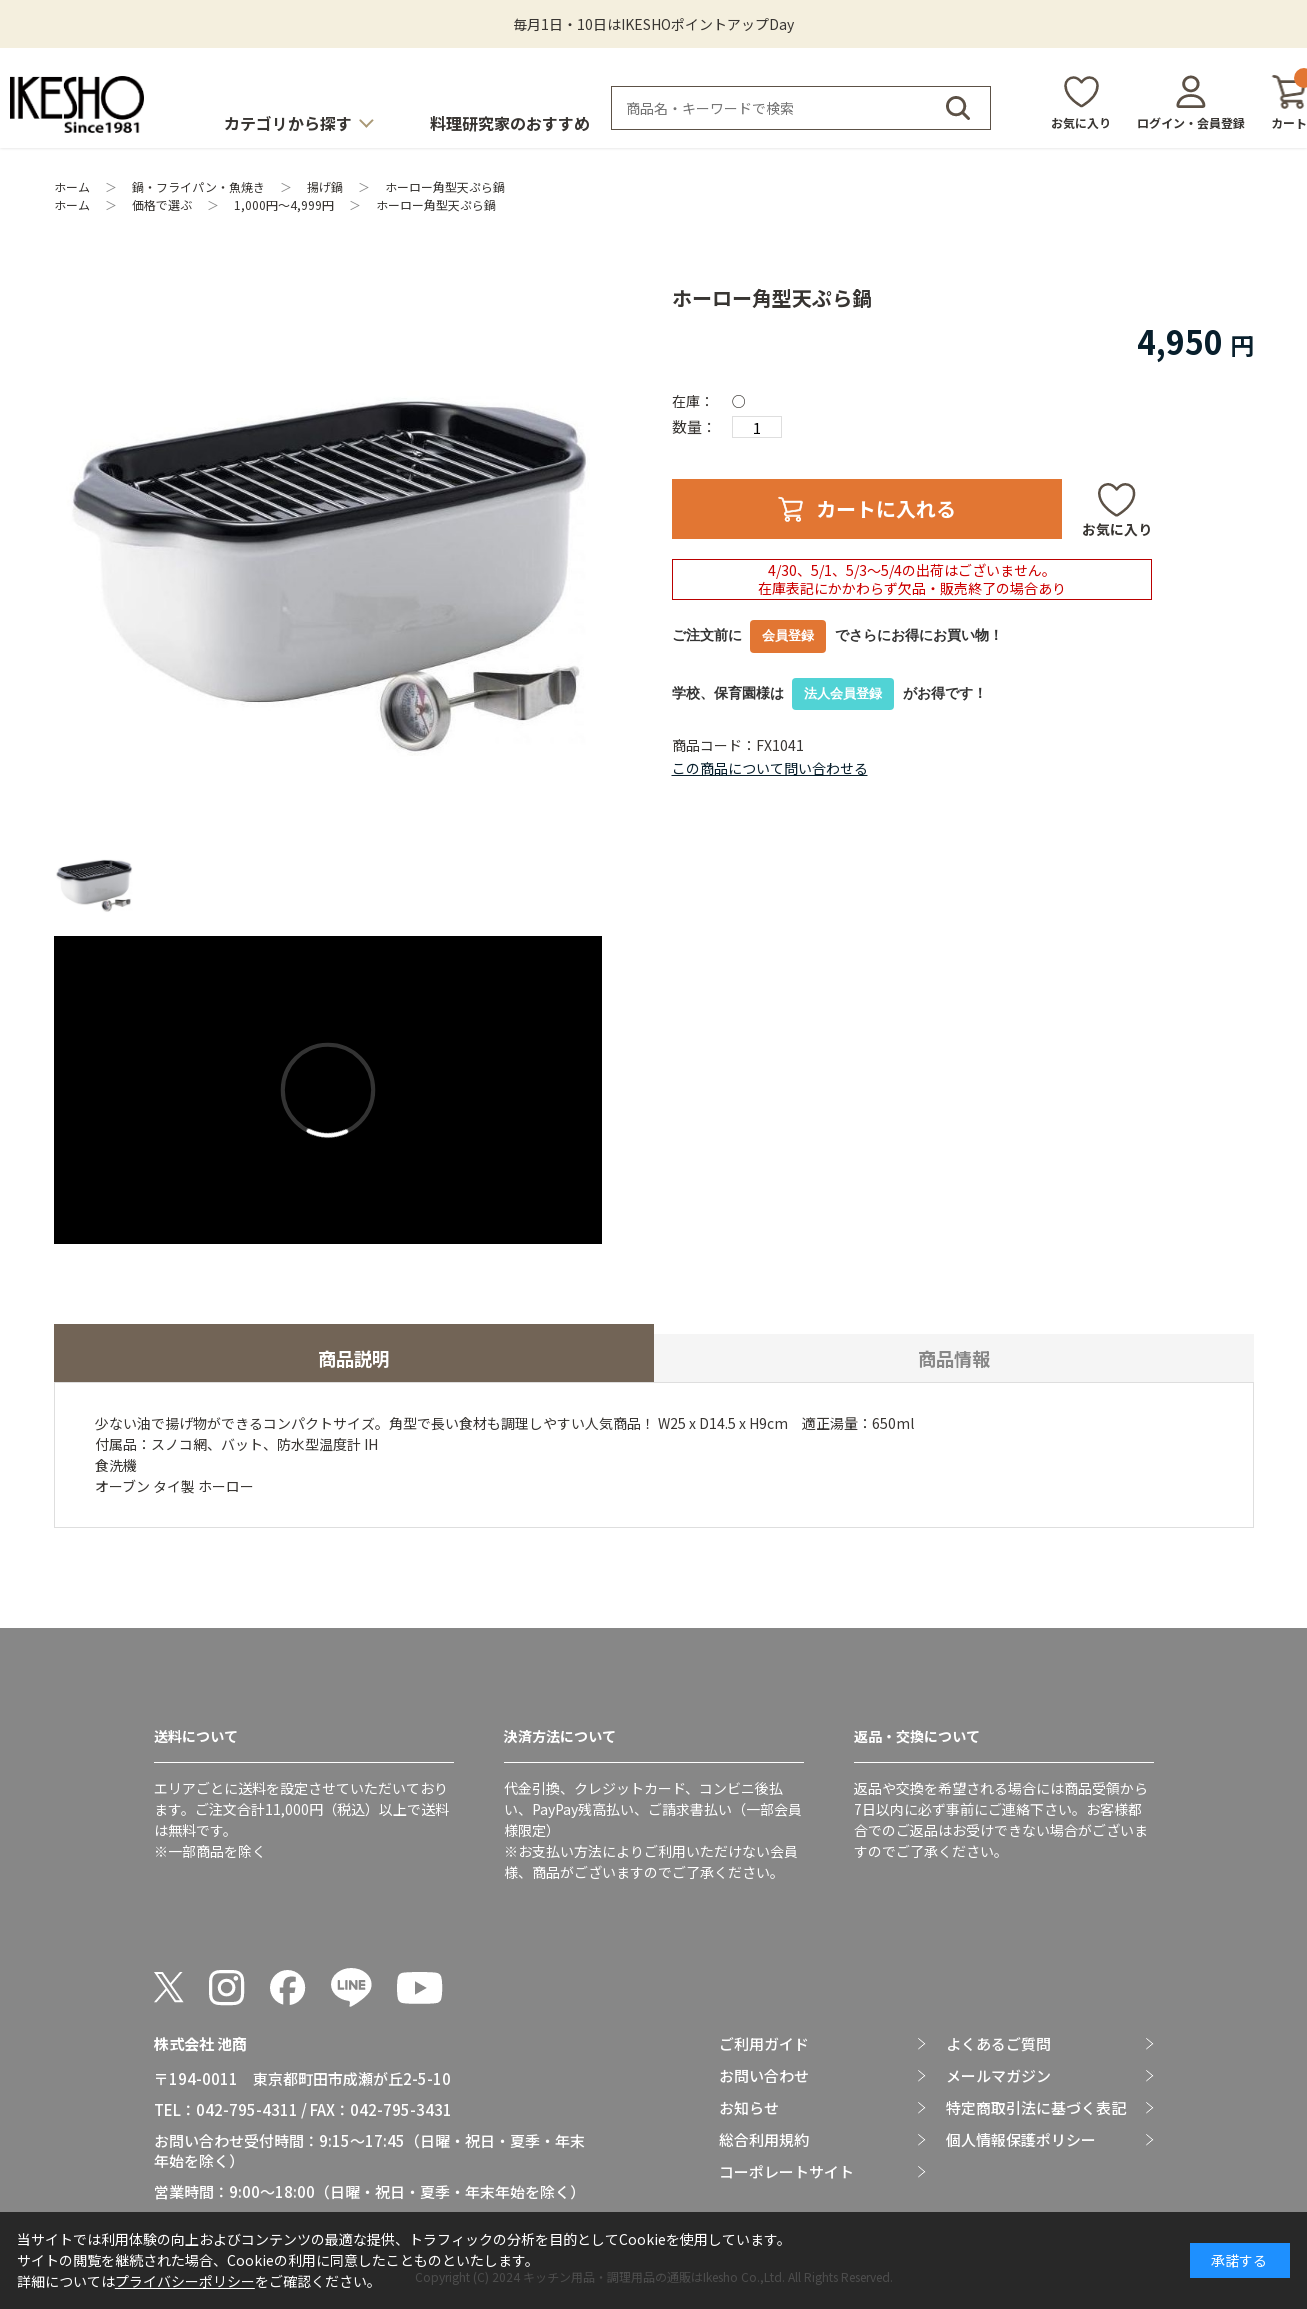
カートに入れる (886, 508)
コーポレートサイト (786, 2172)
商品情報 (954, 1358)
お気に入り (1081, 122)
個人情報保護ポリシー (1021, 2140)
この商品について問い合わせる (770, 768)
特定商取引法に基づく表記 (1036, 2108)
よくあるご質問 (998, 2044)
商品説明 (354, 1358)
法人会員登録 (843, 693)
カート (1289, 102)
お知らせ (749, 2108)
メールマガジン (998, 2076)
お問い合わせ (764, 2076)
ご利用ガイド (764, 2044)
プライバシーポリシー (185, 2281)
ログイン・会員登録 (1191, 122)
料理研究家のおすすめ (510, 123)
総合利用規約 (764, 2140)
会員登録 (788, 635)
